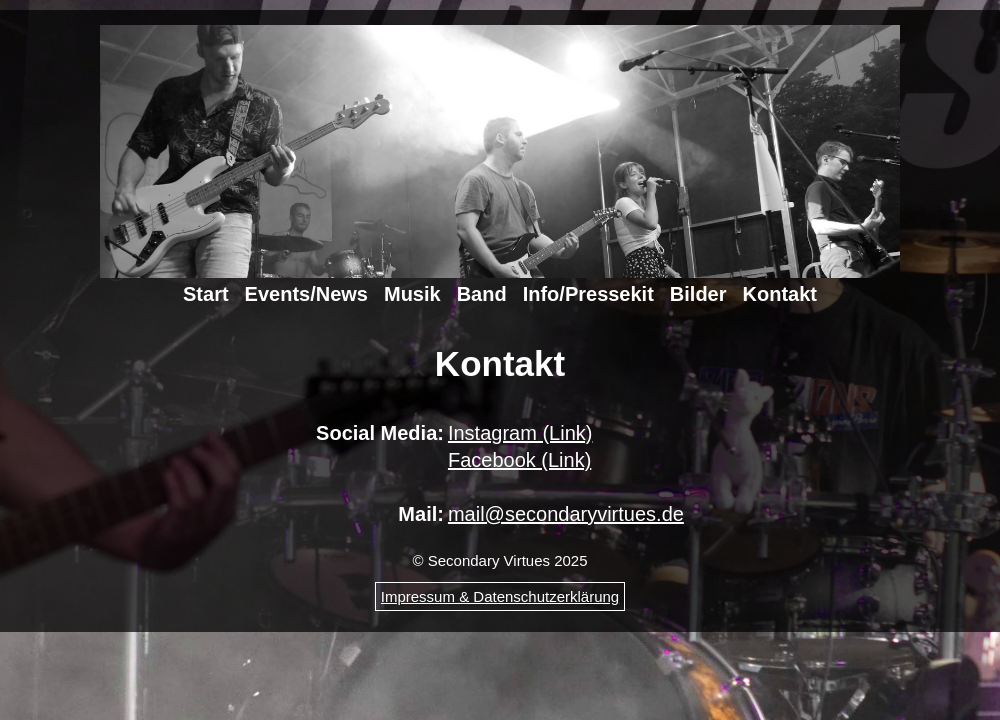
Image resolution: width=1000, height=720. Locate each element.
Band (482, 294)
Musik (412, 294)
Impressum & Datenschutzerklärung (500, 596)
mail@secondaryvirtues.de (566, 514)
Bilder (698, 294)
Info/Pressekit (588, 294)
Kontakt (780, 294)
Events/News (306, 294)
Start (206, 294)
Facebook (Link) (519, 460)
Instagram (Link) (520, 433)
